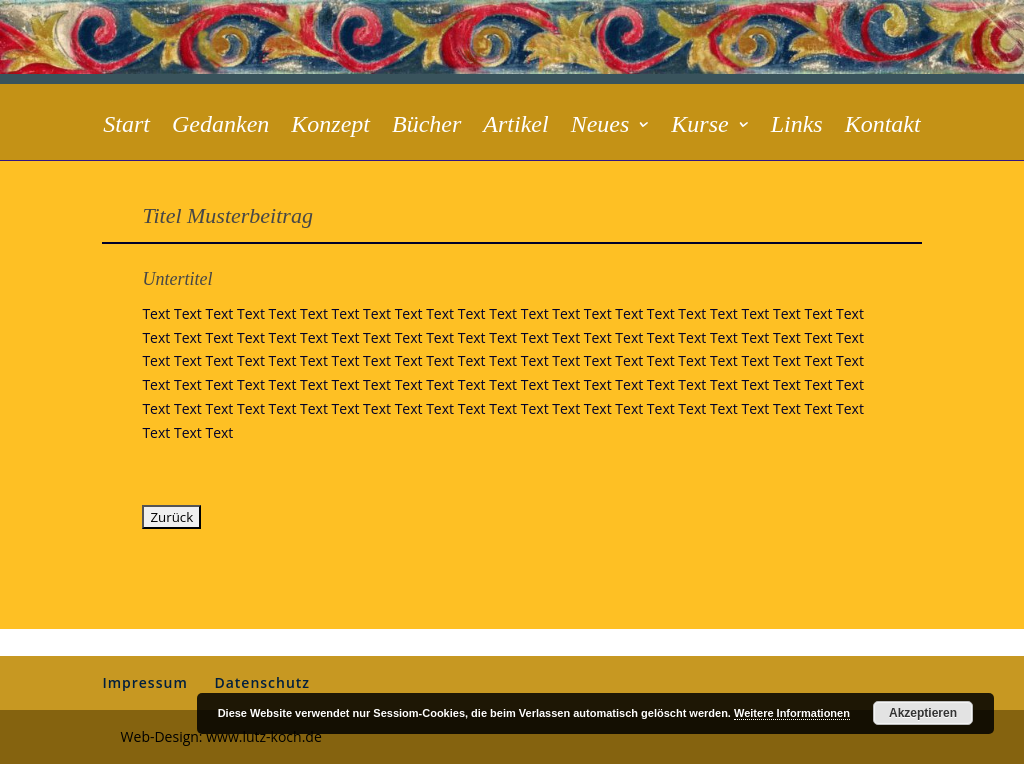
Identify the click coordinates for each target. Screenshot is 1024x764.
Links (797, 127)
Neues (600, 127)
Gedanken (220, 127)
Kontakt (883, 127)
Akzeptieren (923, 713)
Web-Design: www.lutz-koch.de (221, 736)
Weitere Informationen (792, 713)
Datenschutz (262, 682)
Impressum (144, 682)
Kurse (699, 127)
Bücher (426, 127)
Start (126, 127)
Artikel (515, 127)
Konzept (330, 127)
